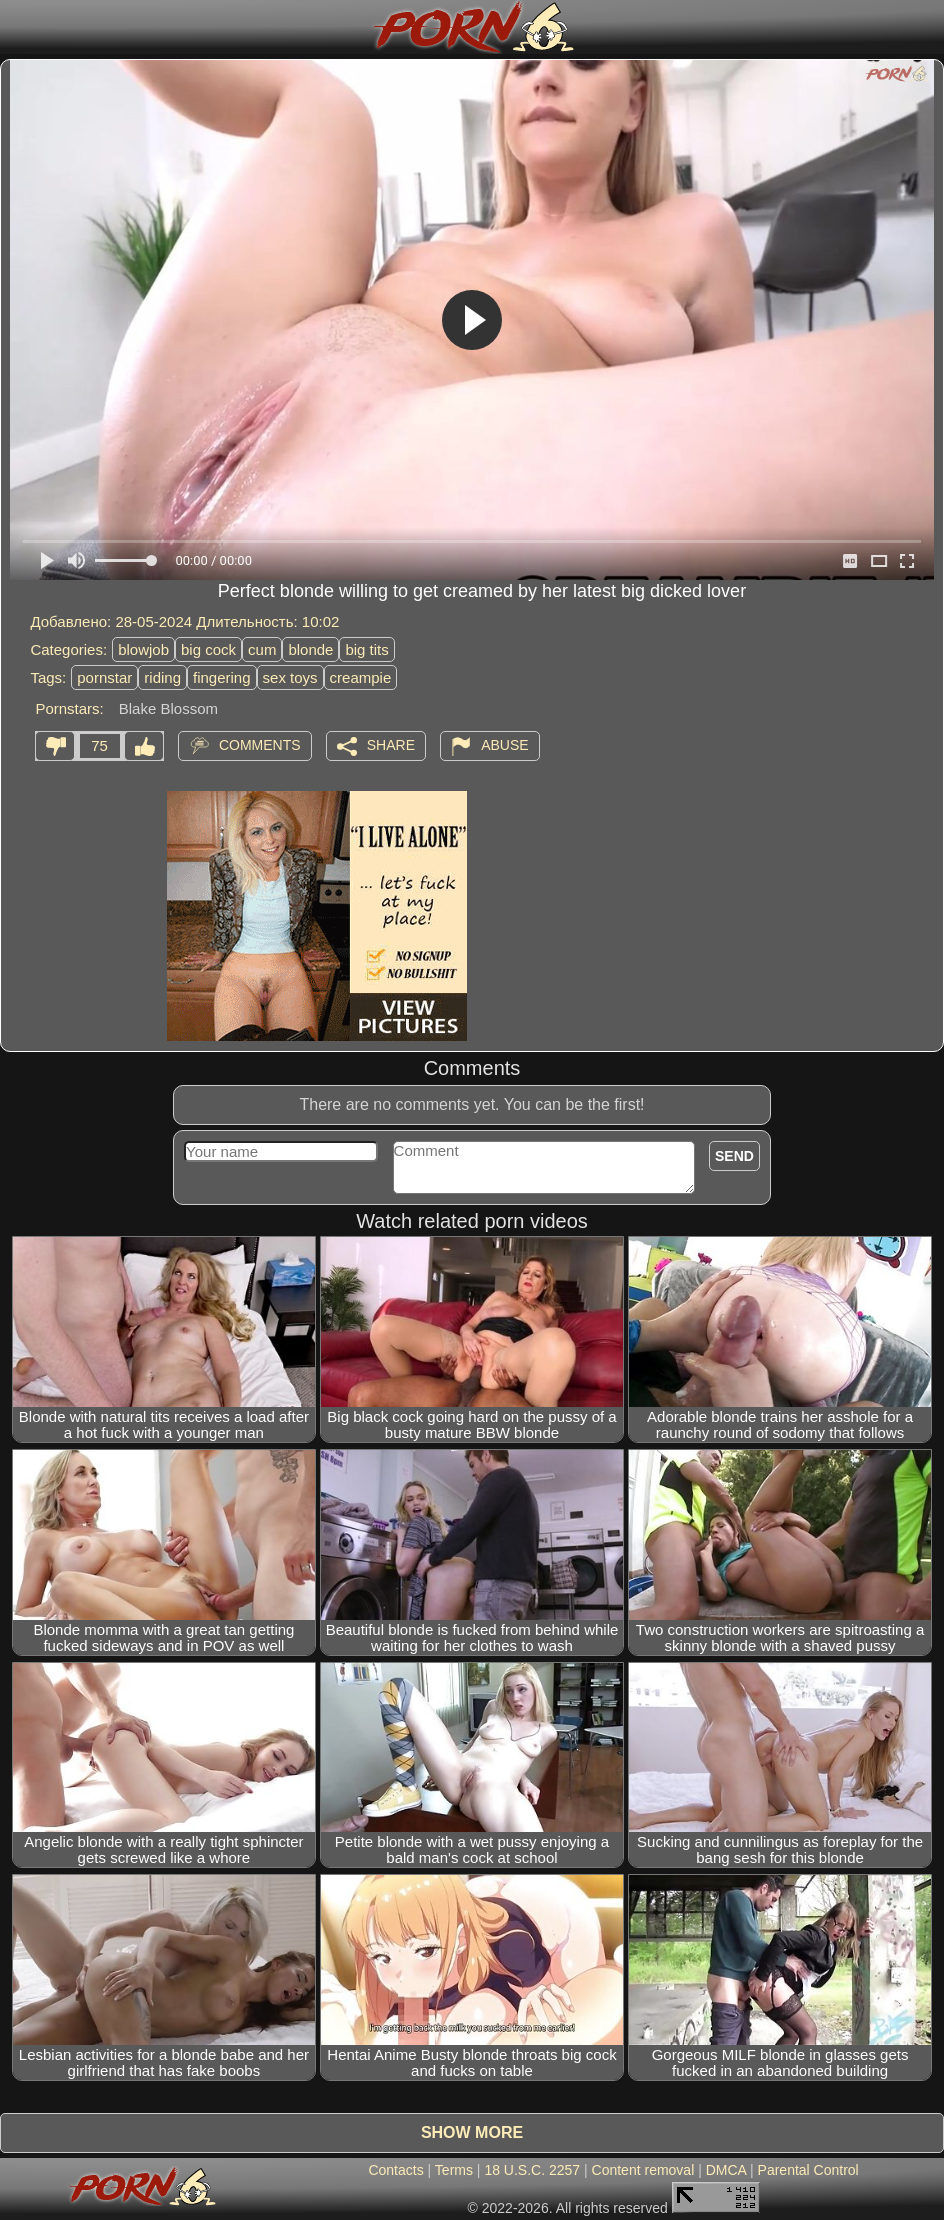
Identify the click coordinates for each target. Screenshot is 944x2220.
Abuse (504, 744)
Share (391, 744)
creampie (361, 677)
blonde (310, 649)
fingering (222, 677)
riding (162, 677)
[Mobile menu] (18, 27)
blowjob (143, 649)
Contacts (395, 2170)
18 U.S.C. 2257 (532, 2170)
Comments (260, 744)
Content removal (643, 2170)
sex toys (290, 677)
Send (734, 1156)
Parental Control (808, 2170)
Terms (454, 2170)
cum (262, 649)
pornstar (104, 677)
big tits (366, 649)
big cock (208, 649)
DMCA (726, 2170)
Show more (472, 2132)
